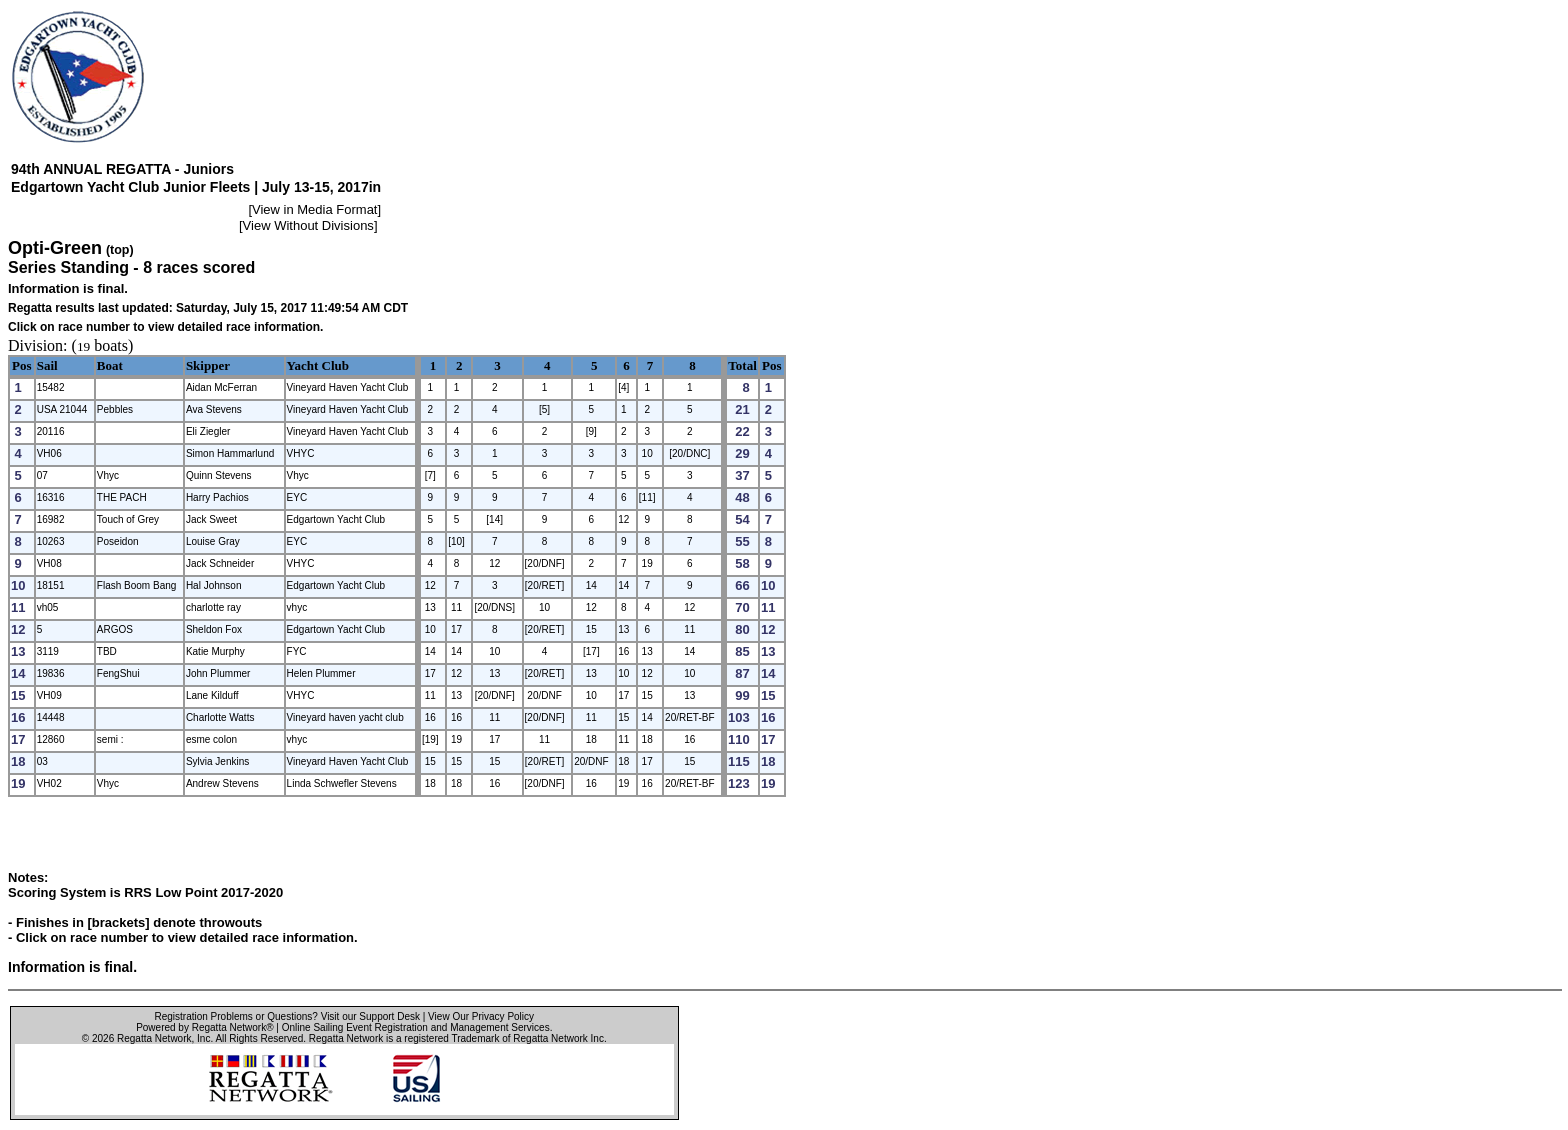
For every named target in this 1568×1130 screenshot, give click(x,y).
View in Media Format (314, 209)
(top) (120, 250)
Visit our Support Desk (370, 1016)
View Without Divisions (308, 225)
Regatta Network (154, 1038)
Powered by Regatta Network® (204, 1027)
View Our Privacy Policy (481, 1016)
